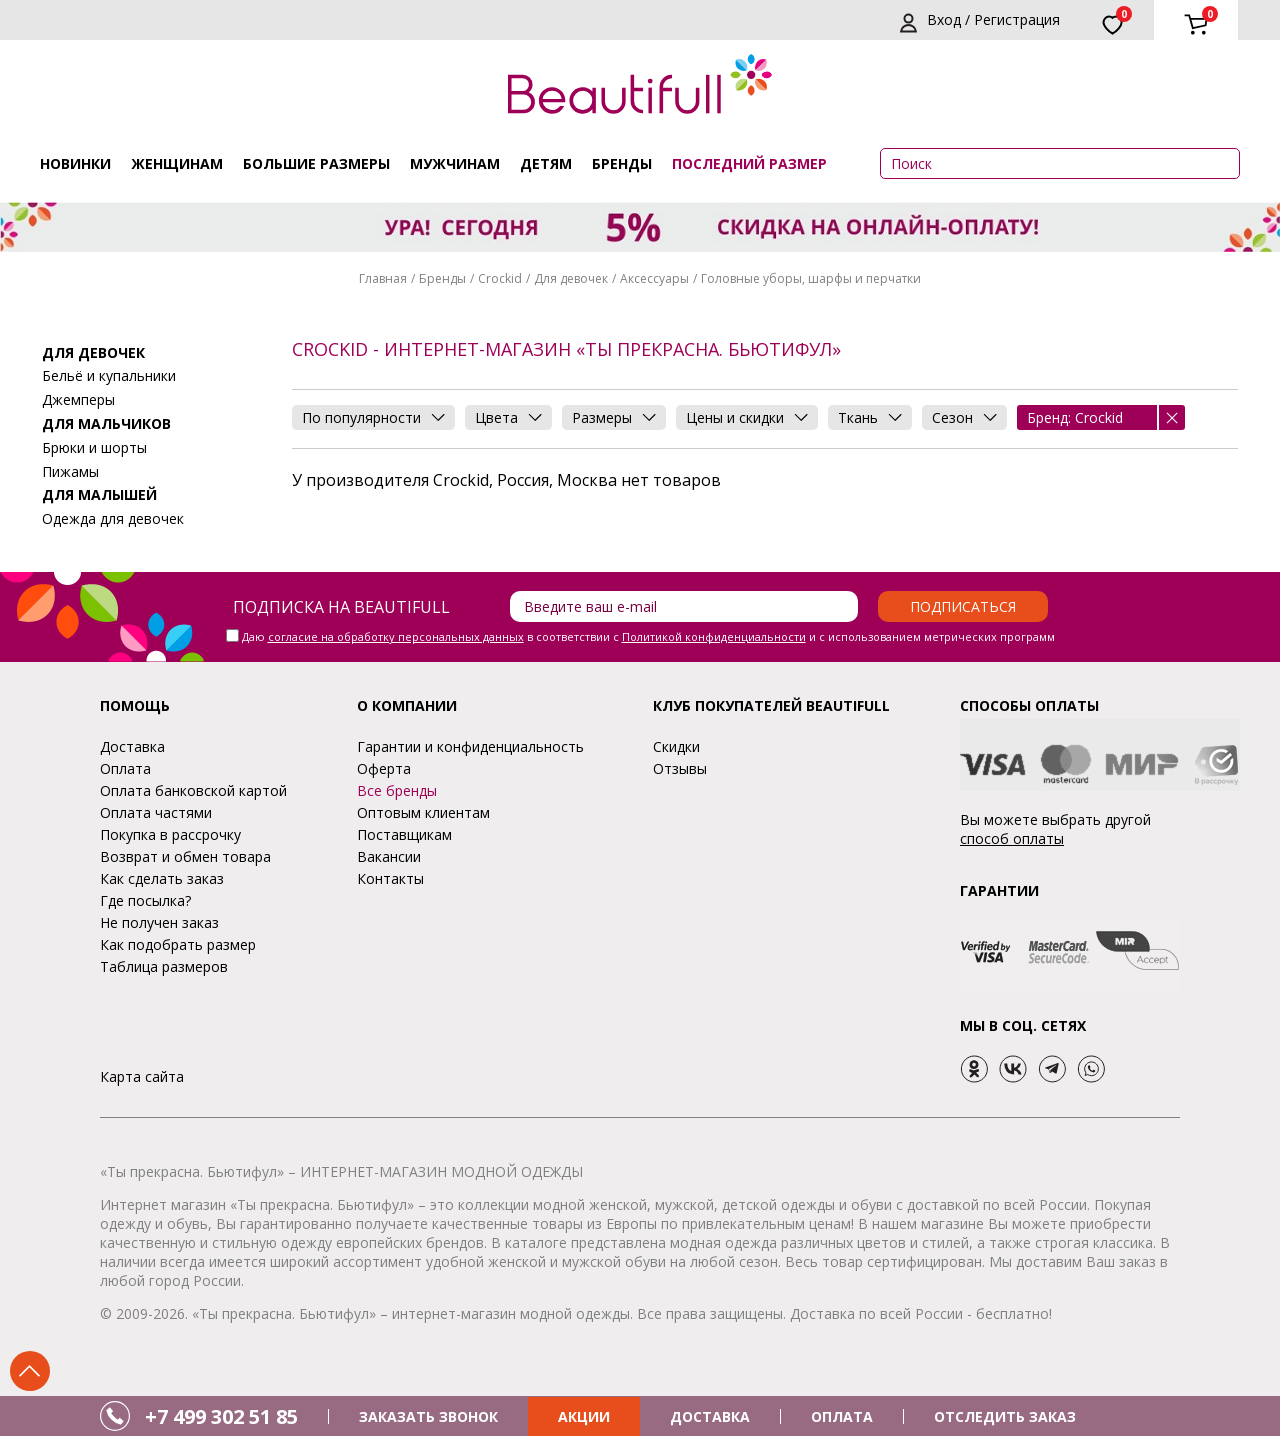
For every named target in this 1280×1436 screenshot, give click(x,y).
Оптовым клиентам (423, 812)
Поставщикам (404, 834)
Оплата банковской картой (193, 790)
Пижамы (70, 471)
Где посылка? (145, 900)
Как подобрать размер (178, 944)
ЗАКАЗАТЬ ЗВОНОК (428, 1416)
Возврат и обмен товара (185, 856)
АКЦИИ (584, 1416)
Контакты (390, 878)
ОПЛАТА (842, 1416)
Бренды (622, 163)
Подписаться (963, 606)
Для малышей (99, 494)
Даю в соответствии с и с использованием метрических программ (648, 636)
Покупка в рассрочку (170, 834)
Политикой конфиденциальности (714, 636)
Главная (383, 278)
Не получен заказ (159, 922)
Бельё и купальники (109, 375)
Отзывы (680, 768)
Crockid (500, 278)
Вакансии (389, 856)
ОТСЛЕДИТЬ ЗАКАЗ (1005, 1416)
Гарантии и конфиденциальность (470, 746)
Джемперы (78, 399)
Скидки (676, 746)
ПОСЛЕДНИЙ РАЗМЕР (749, 163)
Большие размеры (316, 163)
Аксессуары (654, 278)
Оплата (125, 768)
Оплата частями (156, 812)
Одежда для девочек (113, 518)
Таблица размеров (164, 966)
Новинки (75, 163)
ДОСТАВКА (710, 1416)
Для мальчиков (106, 423)
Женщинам (177, 163)
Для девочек (571, 278)
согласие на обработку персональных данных (396, 636)
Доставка (132, 746)
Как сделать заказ (162, 878)
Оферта (384, 768)
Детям (546, 163)
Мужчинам (455, 163)
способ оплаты (1012, 838)
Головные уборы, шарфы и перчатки (811, 278)
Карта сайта (142, 1076)
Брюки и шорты (94, 447)
